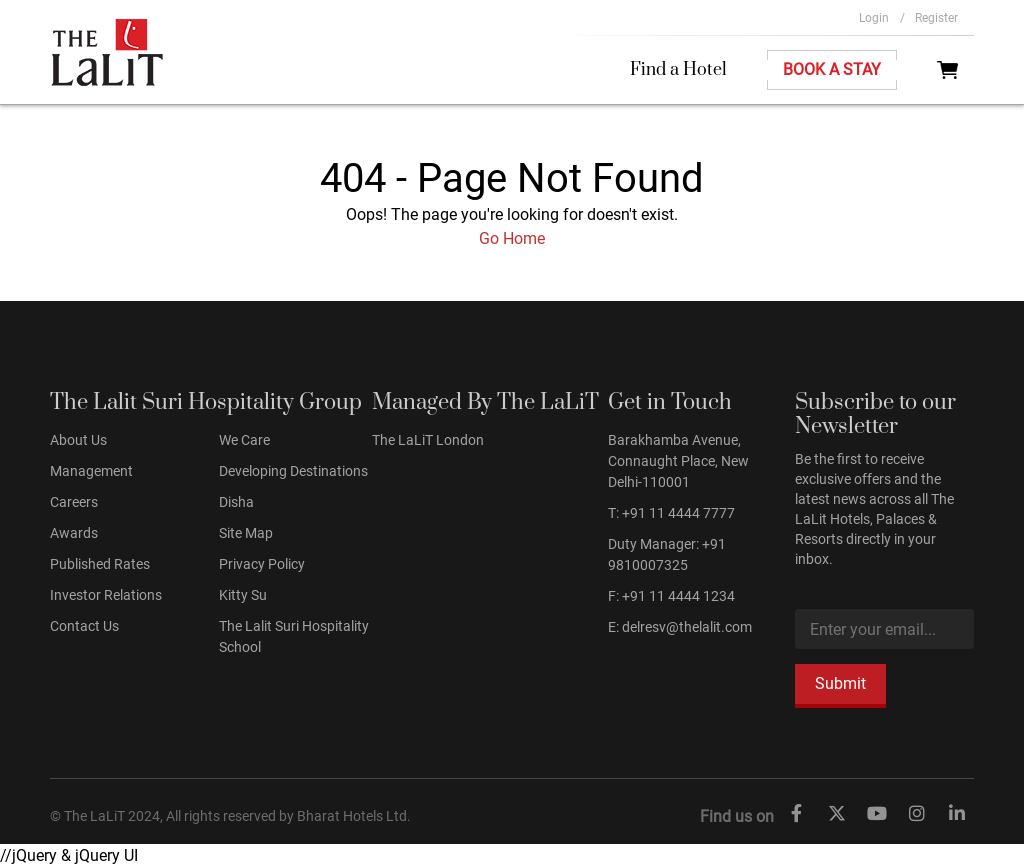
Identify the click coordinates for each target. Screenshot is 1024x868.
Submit (840, 683)
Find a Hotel (678, 70)
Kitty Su (243, 595)
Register (936, 18)
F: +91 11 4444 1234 (671, 596)
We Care (244, 440)
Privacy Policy (262, 564)
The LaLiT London (428, 440)
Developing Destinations (293, 471)
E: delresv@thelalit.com (680, 627)
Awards (74, 533)
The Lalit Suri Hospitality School (294, 636)
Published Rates (100, 564)
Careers (74, 502)
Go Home (512, 238)
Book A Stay (832, 69)
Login (882, 18)
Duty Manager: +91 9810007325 (667, 554)
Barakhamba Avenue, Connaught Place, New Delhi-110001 (678, 461)
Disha (236, 502)
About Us (78, 440)
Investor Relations (106, 595)
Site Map (246, 533)
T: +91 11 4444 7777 (671, 513)
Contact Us (84, 626)
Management (91, 471)
